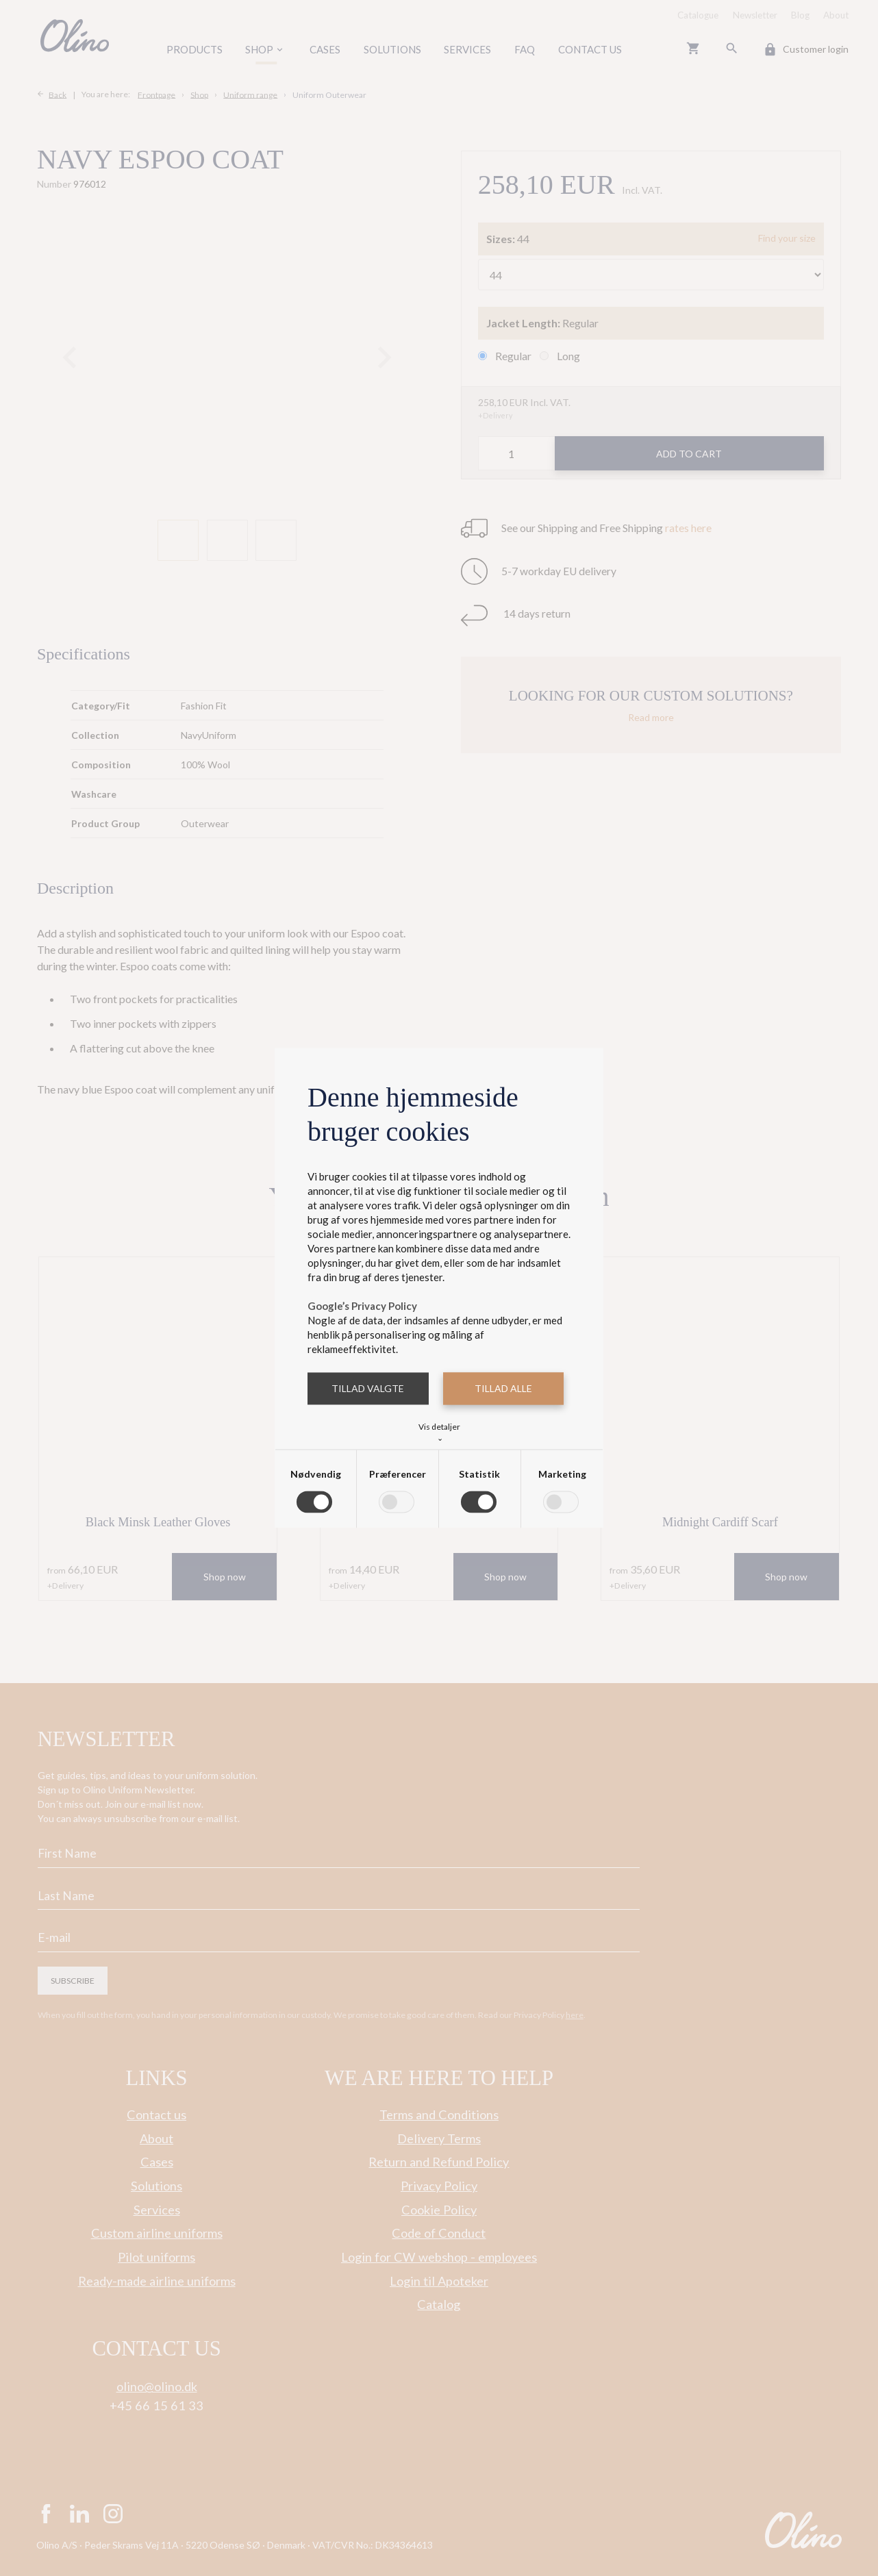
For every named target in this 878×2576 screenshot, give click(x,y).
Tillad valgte (367, 1388)
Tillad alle (503, 1388)
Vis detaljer (439, 1431)
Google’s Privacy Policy (362, 1306)
